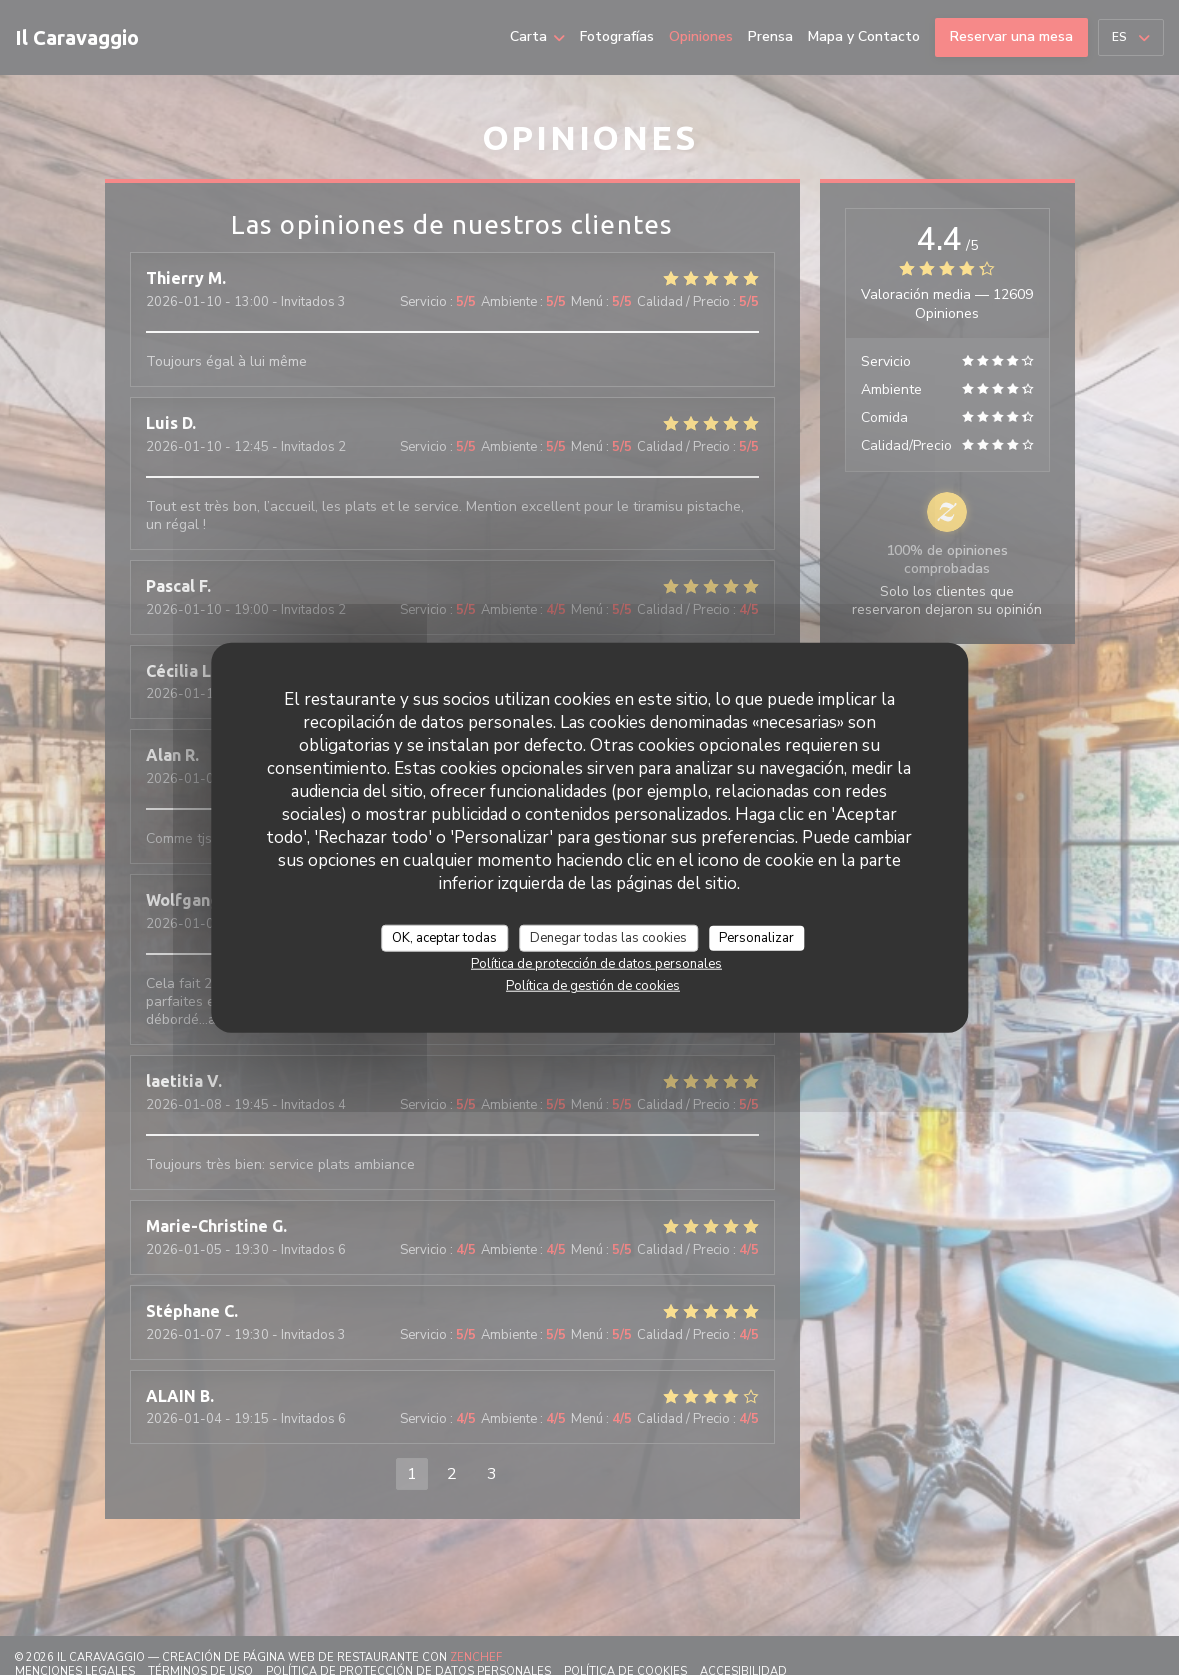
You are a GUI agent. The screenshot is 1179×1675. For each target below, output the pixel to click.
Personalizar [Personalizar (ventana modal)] (756, 937)
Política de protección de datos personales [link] (596, 964)
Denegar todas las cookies (608, 937)
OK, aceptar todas (444, 937)
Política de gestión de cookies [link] (593, 986)
